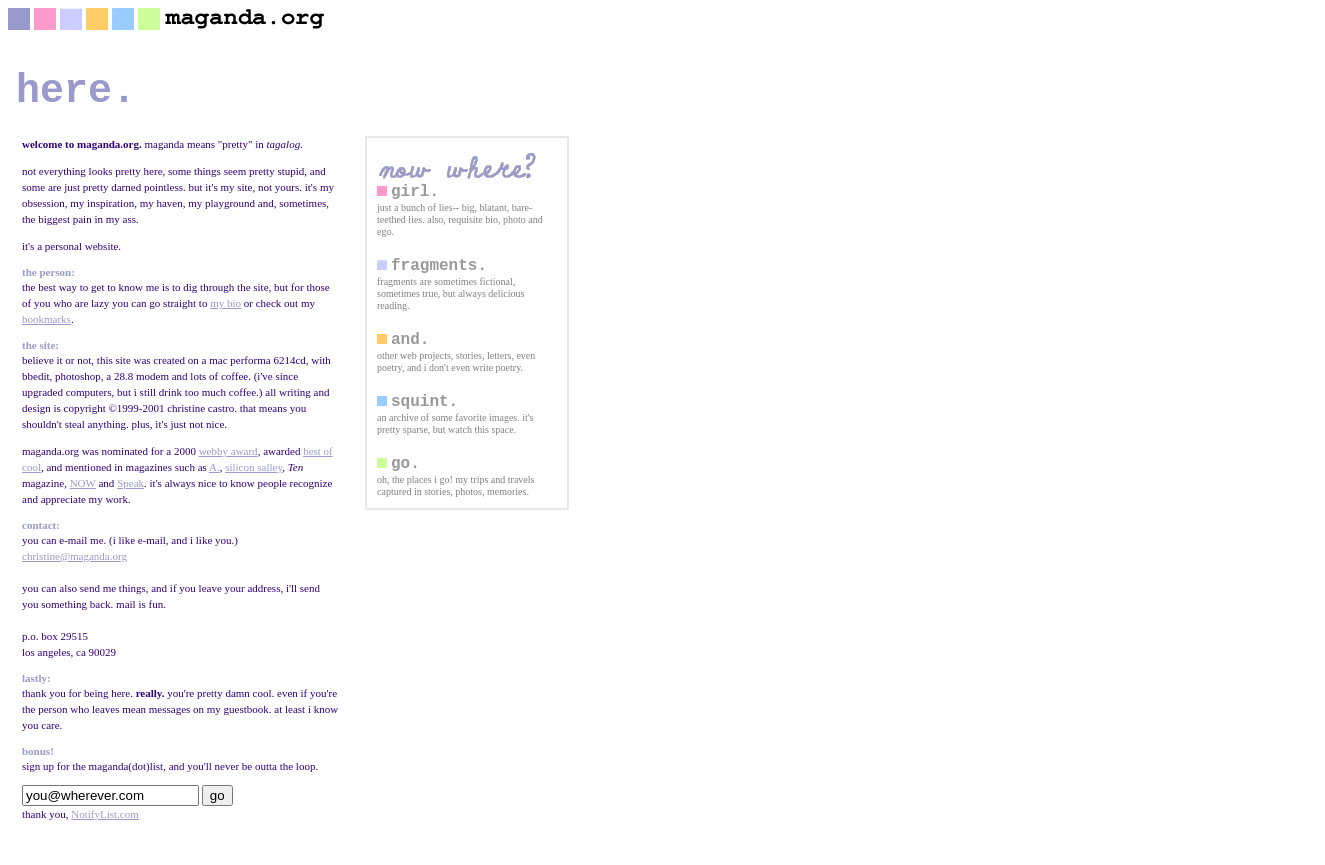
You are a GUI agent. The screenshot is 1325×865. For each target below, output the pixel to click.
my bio (225, 313)
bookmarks (46, 329)
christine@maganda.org (74, 566)
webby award (228, 461)
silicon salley (253, 477)
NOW (83, 493)
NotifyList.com (105, 824)
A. (214, 477)
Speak (130, 493)
